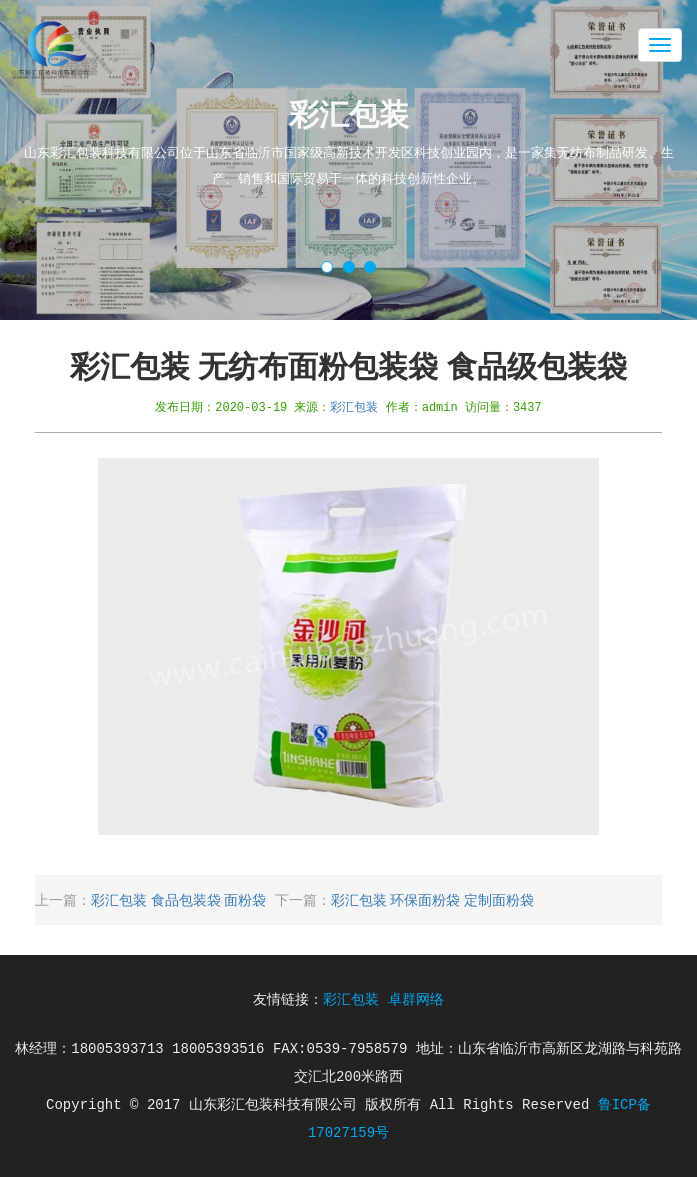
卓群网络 (416, 1000)
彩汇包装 (354, 406)
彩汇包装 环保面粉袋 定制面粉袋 (432, 900)
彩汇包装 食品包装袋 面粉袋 (178, 900)
